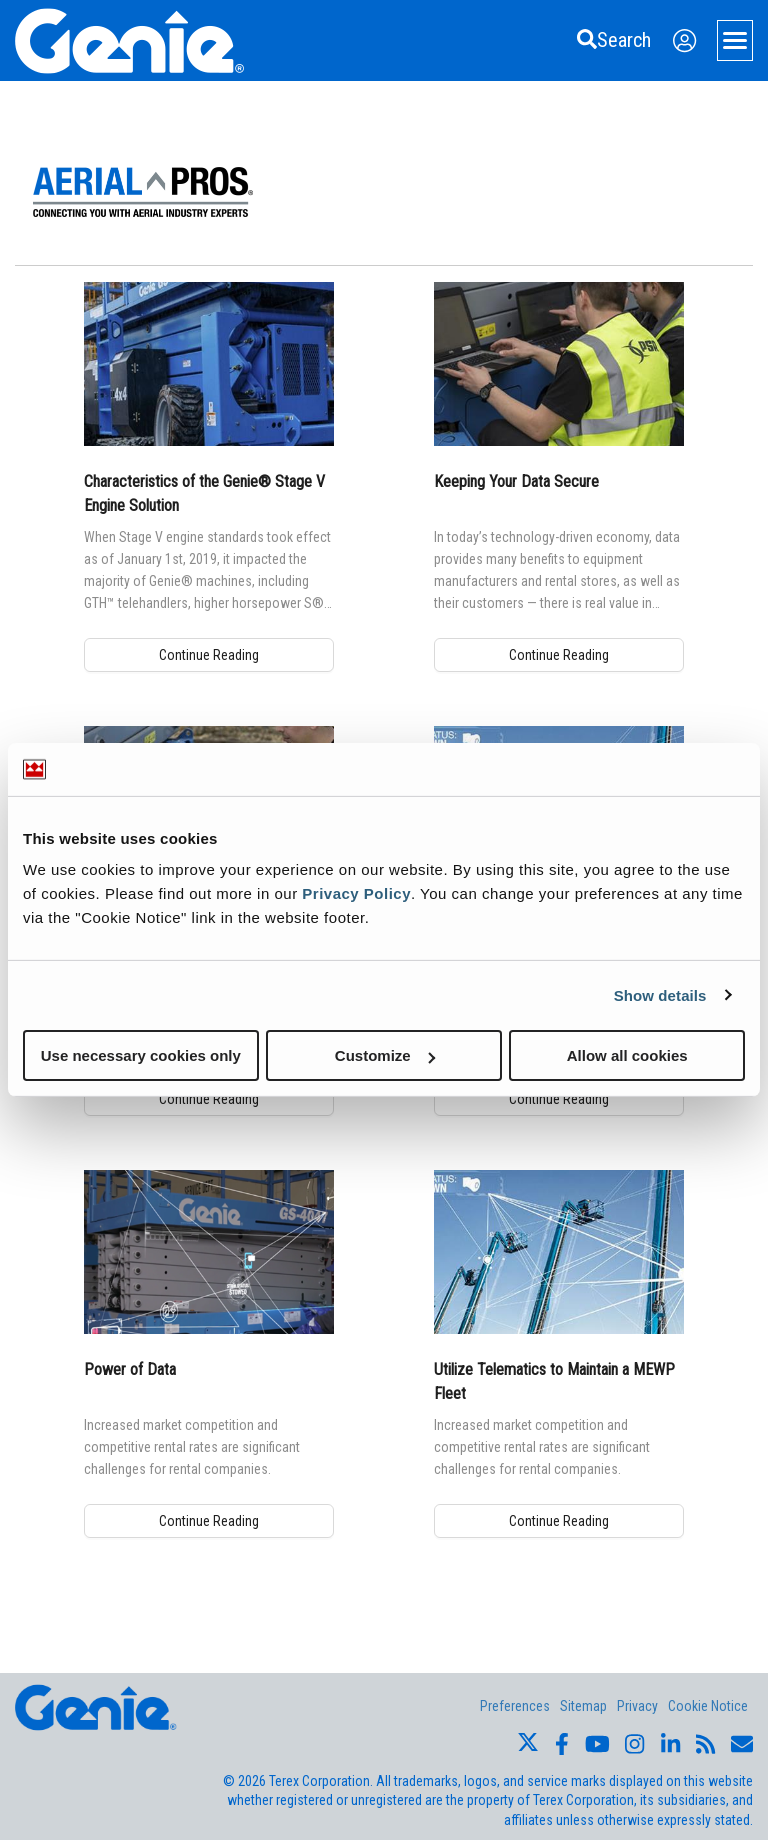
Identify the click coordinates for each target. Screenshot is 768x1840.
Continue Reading (209, 655)
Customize (385, 1055)
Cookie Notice (708, 1706)
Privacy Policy (356, 893)
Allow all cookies (627, 1055)
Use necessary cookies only (141, 1055)
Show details (660, 994)
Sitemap (583, 1706)
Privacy (637, 1706)
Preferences (515, 1706)
